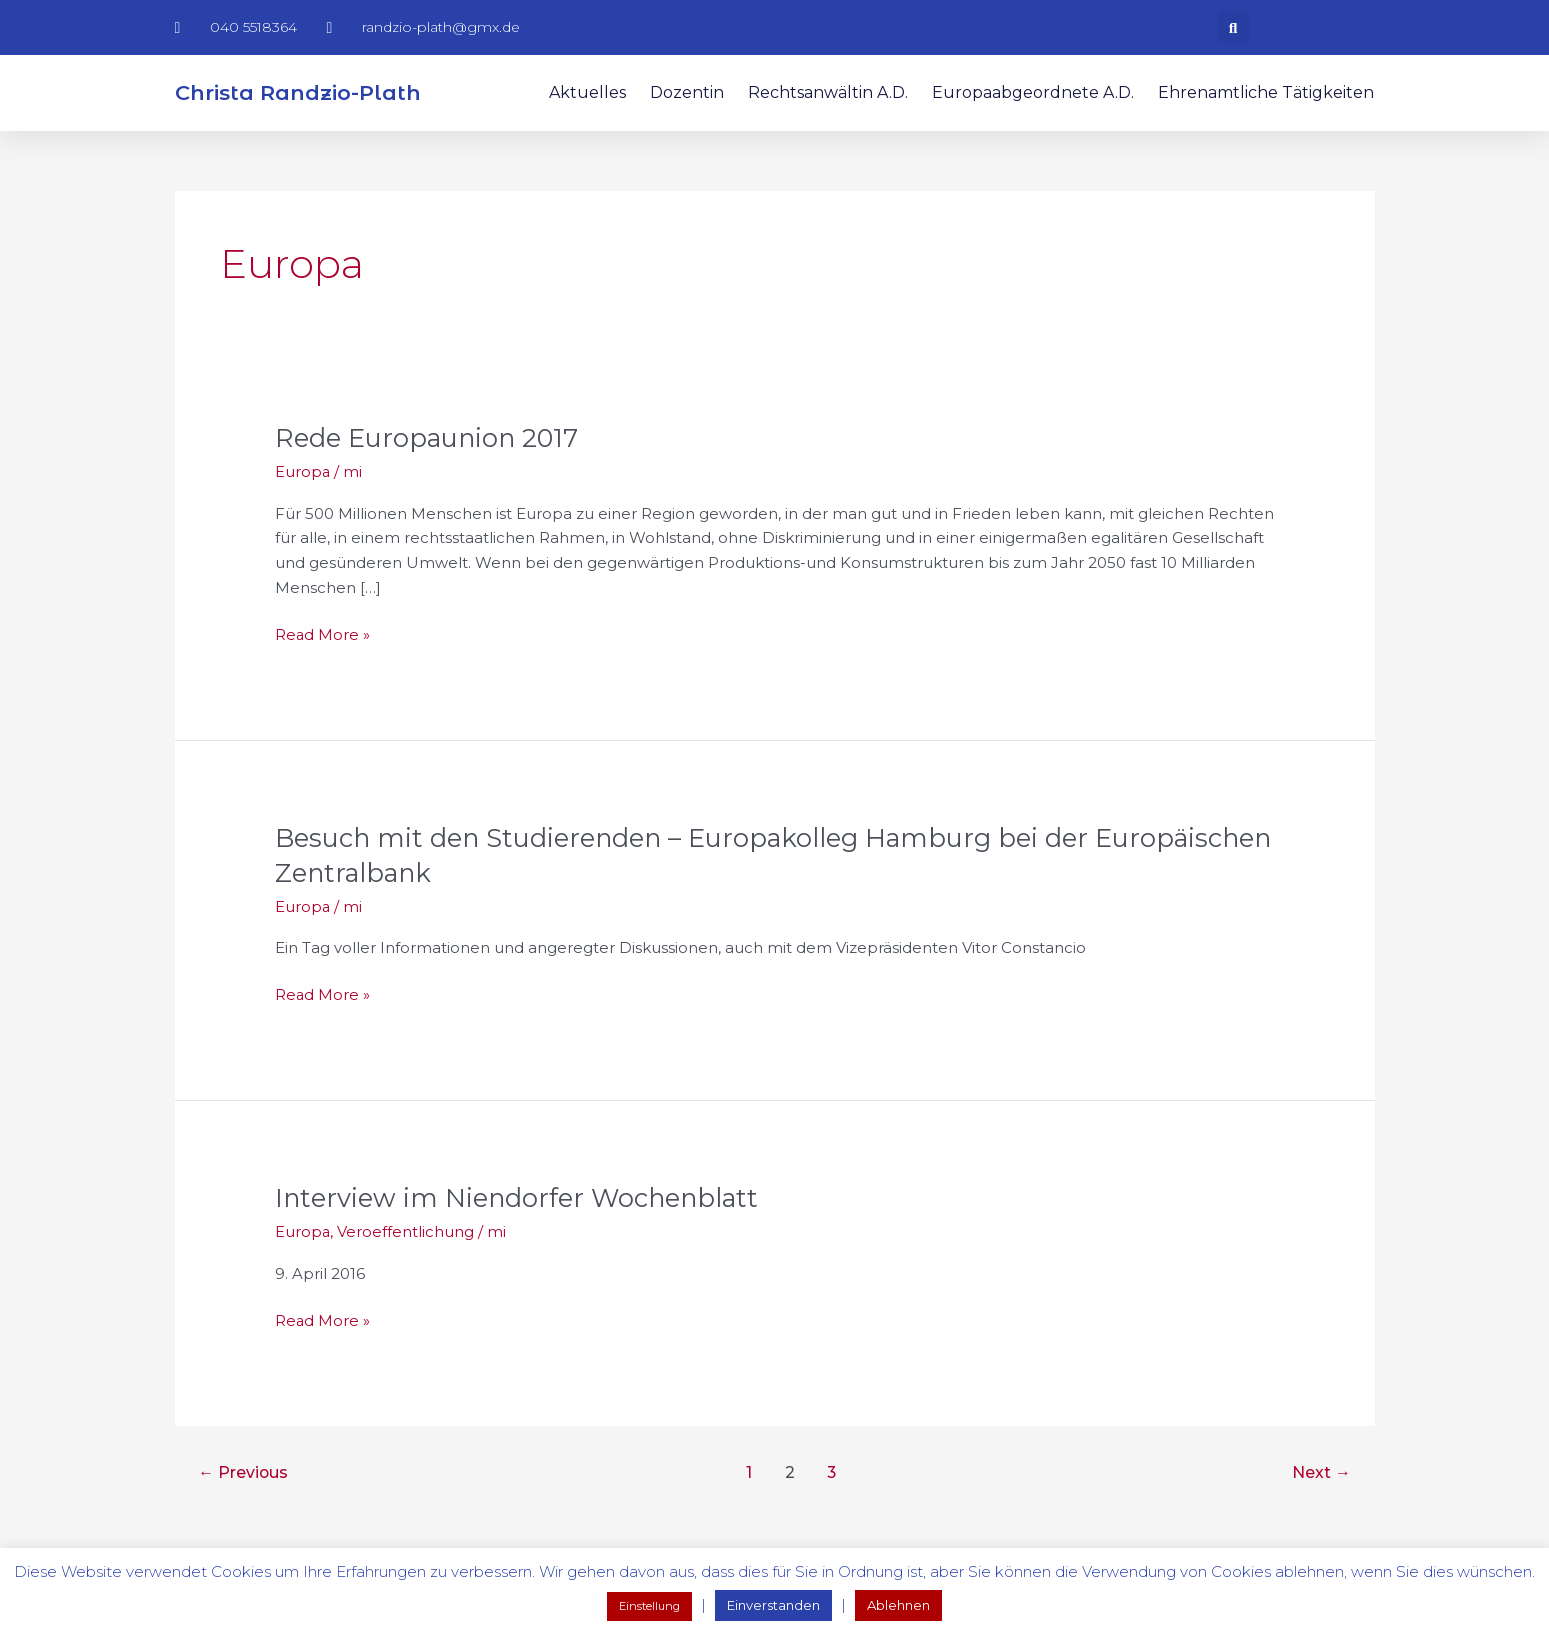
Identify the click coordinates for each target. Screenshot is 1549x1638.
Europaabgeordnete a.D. (1033, 92)
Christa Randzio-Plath (298, 92)
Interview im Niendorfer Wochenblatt (519, 1193)
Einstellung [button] (649, 1606)
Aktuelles (587, 92)
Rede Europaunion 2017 (429, 437)
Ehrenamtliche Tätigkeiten (1266, 92)
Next (1321, 1466)
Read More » (323, 631)
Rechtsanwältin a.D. (828, 92)
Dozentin (687, 92)
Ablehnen (898, 1605)
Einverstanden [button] (773, 1605)
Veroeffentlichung (406, 1226)
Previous (243, 1466)
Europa (303, 470)
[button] (1233, 27)
